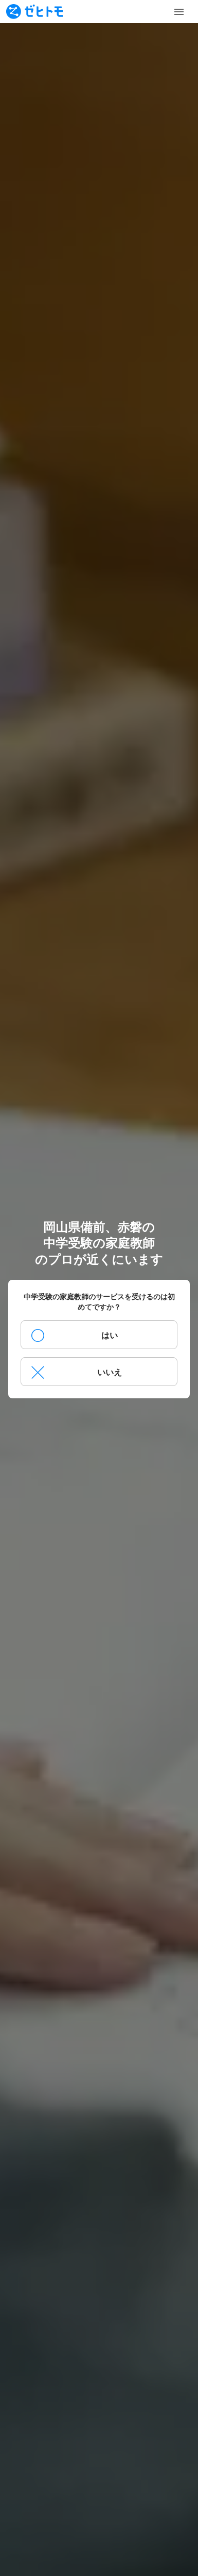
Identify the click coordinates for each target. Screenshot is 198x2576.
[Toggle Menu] (179, 11)
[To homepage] (34, 11)
